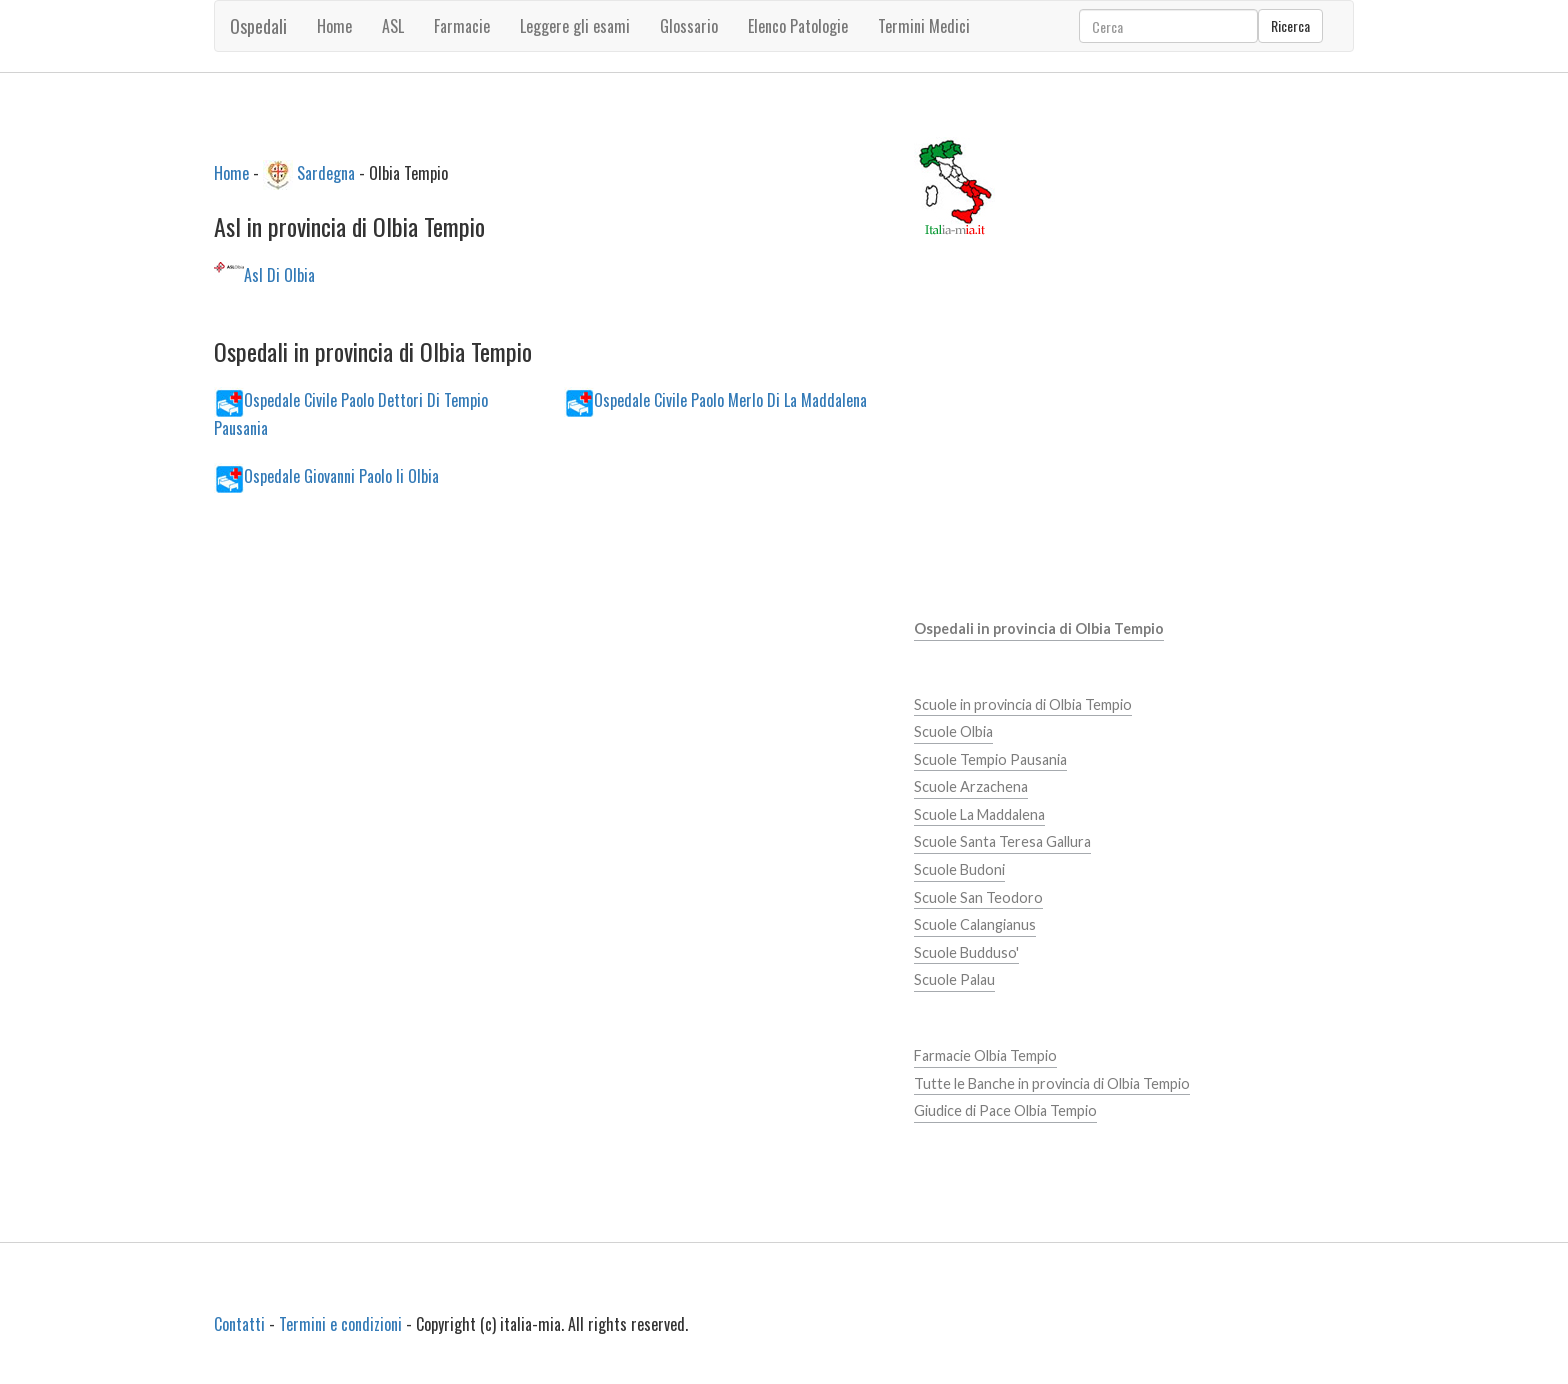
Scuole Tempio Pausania (990, 759)
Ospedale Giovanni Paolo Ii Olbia (341, 475)
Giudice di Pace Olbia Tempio (1005, 1110)
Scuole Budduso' (966, 952)
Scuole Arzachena (971, 786)
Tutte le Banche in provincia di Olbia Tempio (1052, 1083)
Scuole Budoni (959, 869)
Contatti (239, 1324)
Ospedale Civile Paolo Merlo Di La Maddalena (730, 399)
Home (334, 26)
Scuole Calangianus (975, 924)
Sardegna (326, 172)
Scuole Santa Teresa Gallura (1002, 841)
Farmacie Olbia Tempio (985, 1055)
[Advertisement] (548, 678)
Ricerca (1290, 25)
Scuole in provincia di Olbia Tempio (1023, 704)
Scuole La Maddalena (979, 814)
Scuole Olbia (953, 731)
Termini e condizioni (340, 1324)
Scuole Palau (954, 979)
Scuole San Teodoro (978, 897)
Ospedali (258, 26)
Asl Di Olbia (279, 275)
